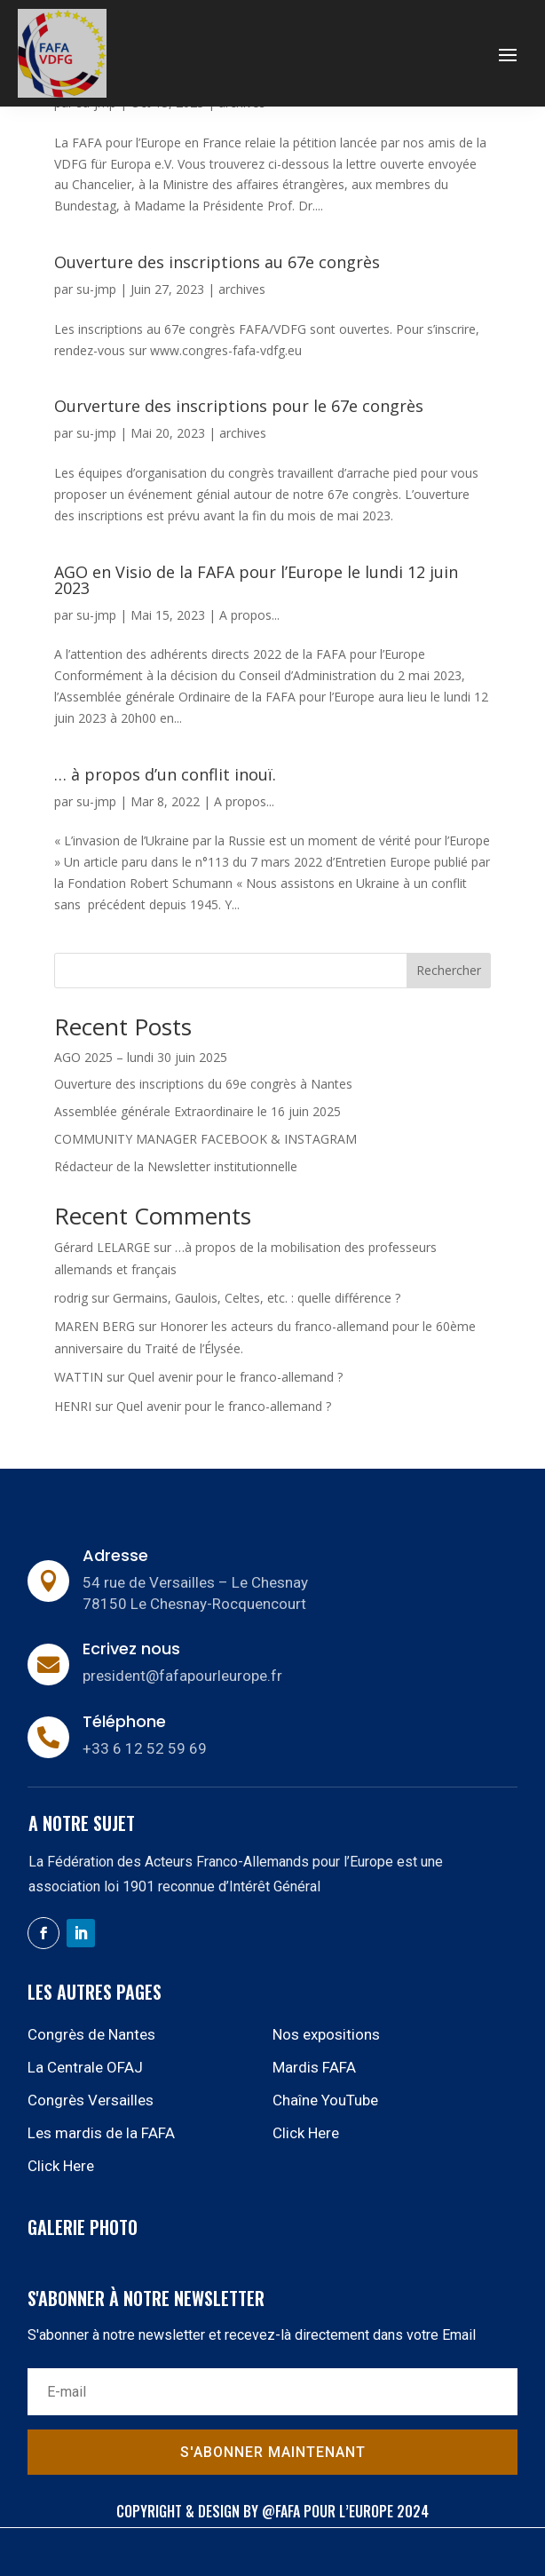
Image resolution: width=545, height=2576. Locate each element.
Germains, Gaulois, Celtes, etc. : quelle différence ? (256, 1297)
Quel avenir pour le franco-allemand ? (235, 1376)
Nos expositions (326, 2034)
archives (241, 289)
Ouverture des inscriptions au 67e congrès (217, 262)
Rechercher (448, 970)
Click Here (305, 2133)
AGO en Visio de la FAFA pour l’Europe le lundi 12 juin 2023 (256, 579)
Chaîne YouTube (325, 2100)
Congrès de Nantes (91, 2034)
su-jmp (96, 289)
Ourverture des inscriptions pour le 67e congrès (238, 405)
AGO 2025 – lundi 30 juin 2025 (140, 1057)
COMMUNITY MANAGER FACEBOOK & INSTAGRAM (207, 1138)
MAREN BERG (94, 1326)
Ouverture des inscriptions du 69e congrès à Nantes (203, 1083)
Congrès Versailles (91, 2100)
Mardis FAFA (314, 2067)
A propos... (249, 614)
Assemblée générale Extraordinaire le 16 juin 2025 (197, 1111)
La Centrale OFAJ (85, 2067)
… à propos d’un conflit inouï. (165, 774)
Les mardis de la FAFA (101, 2133)
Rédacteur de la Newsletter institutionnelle (175, 1166)
